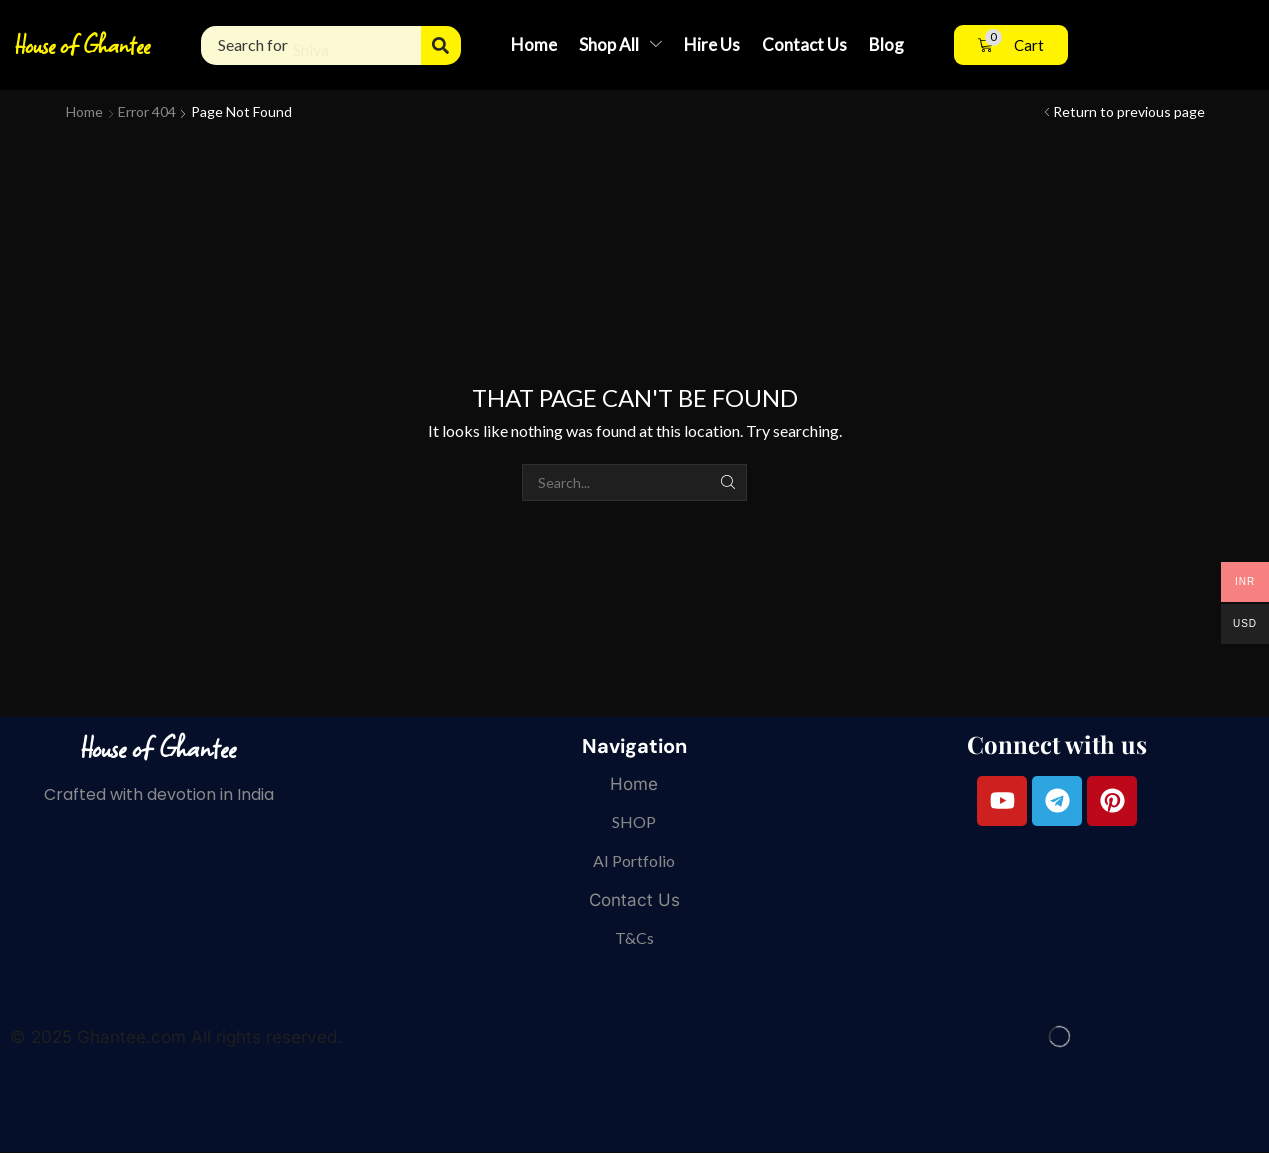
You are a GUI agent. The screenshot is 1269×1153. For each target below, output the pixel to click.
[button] (1011, 45)
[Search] (441, 45)
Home (84, 111)
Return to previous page (1129, 111)
